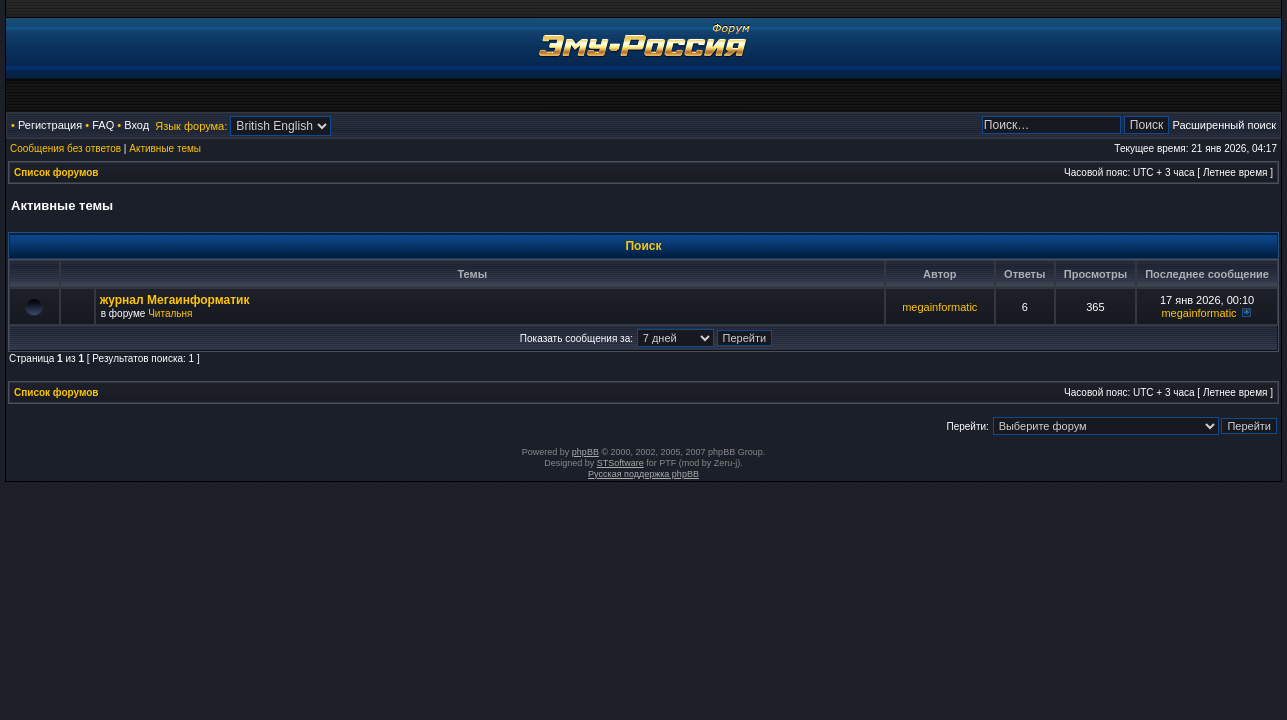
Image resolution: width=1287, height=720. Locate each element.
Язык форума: (191, 126)
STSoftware (620, 463)
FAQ (103, 125)
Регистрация (50, 125)
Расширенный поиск (1224, 125)
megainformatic (939, 307)
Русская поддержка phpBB (643, 474)
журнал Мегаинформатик (175, 300)
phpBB (585, 452)
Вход (136, 125)
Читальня (170, 313)
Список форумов (56, 172)
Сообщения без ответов (65, 148)
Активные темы (165, 148)
